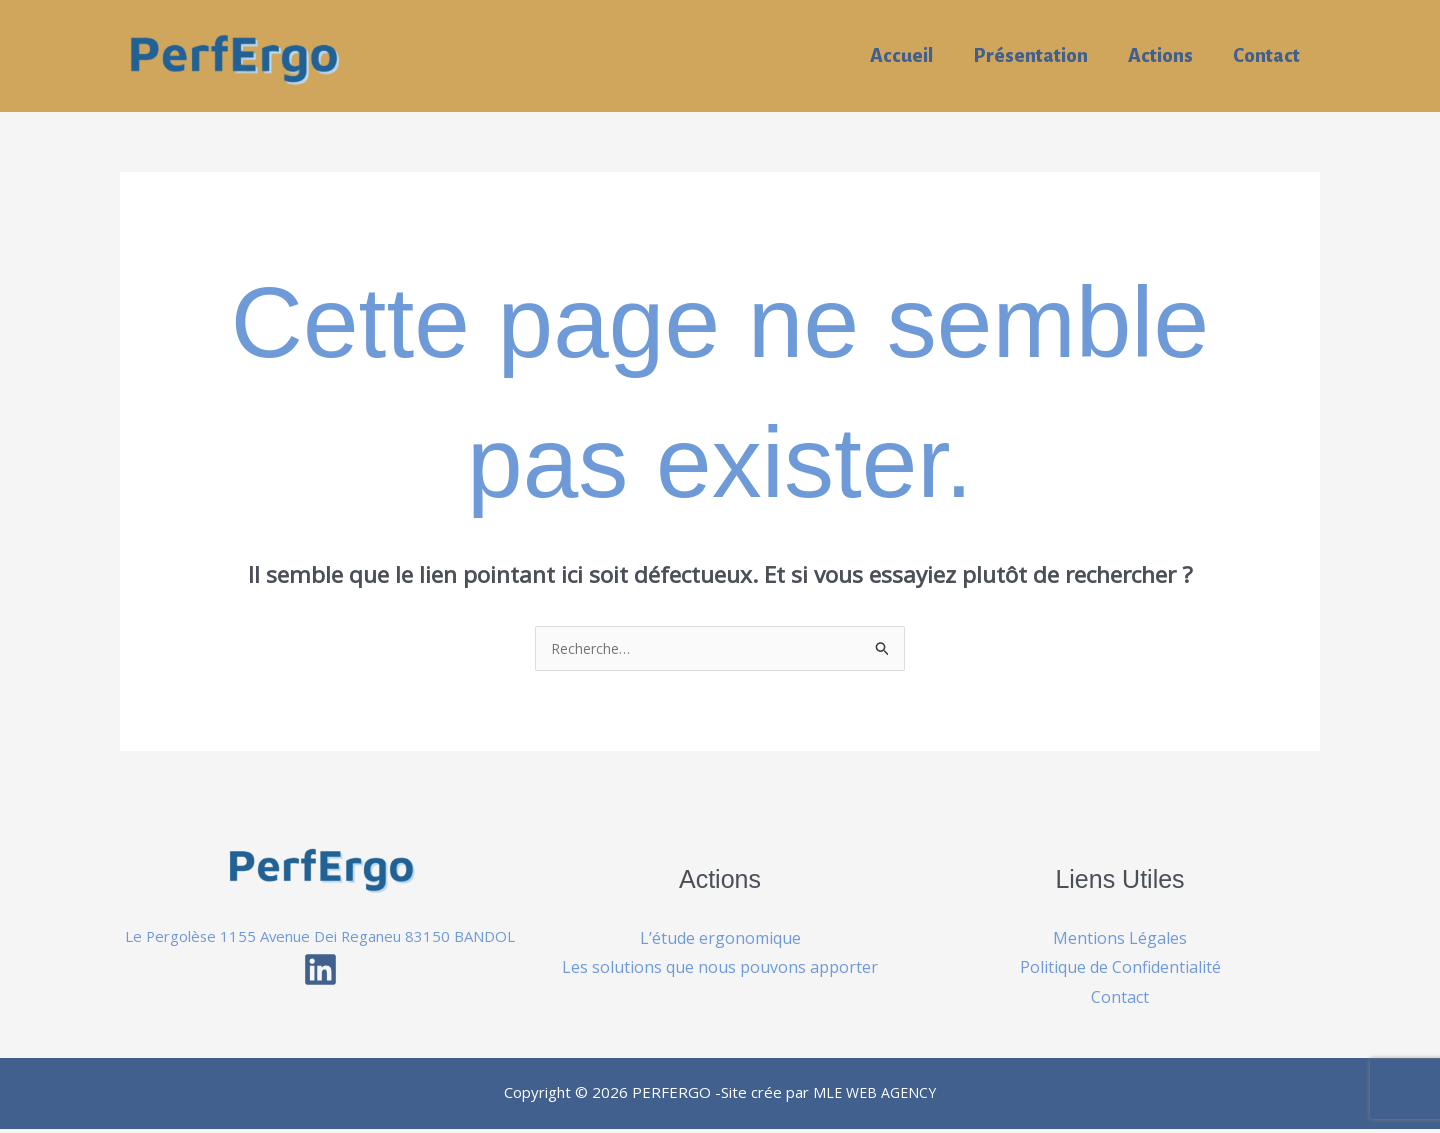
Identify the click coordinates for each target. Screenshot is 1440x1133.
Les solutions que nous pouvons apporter (720, 968)
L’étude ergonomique (720, 939)
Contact (1265, 55)
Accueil (894, 55)
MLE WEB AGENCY (874, 1096)
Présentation (1025, 55)
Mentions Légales (1120, 939)
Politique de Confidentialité (1120, 968)
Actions (1157, 55)
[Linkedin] (320, 999)
